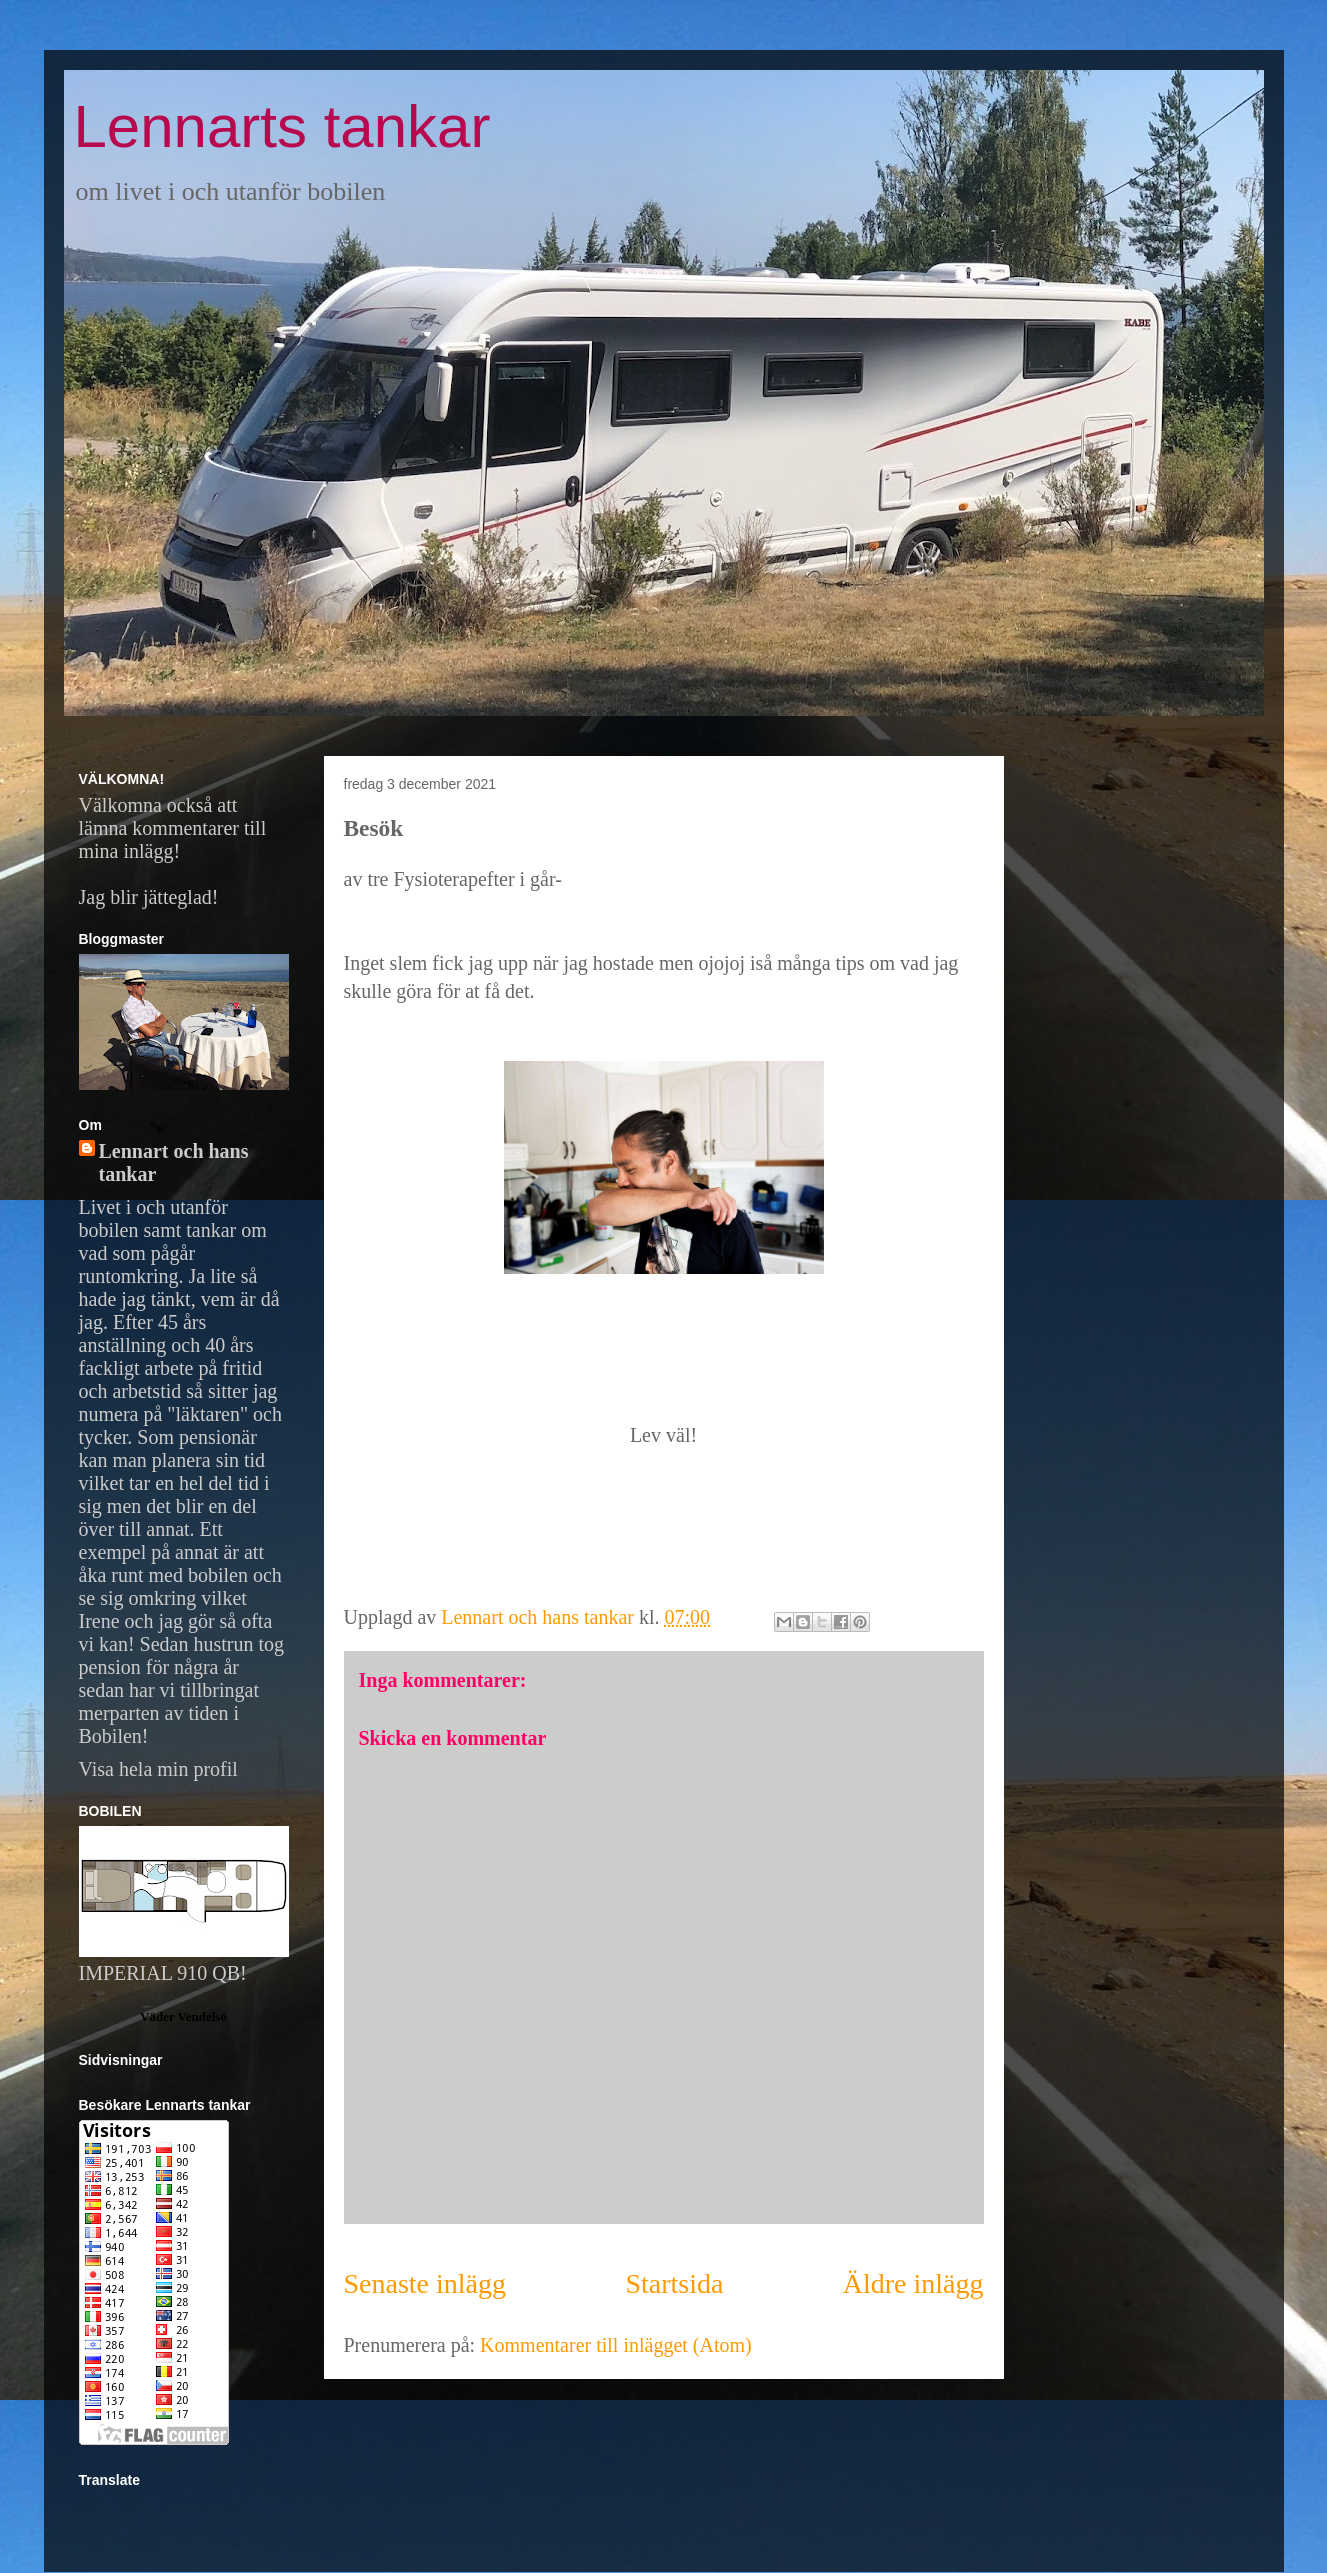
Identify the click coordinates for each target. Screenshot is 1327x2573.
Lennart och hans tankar (174, 1162)
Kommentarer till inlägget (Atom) (616, 2345)
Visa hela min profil (158, 1769)
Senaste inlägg (425, 2283)
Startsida (674, 2283)
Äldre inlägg (913, 2283)
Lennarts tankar (282, 126)
